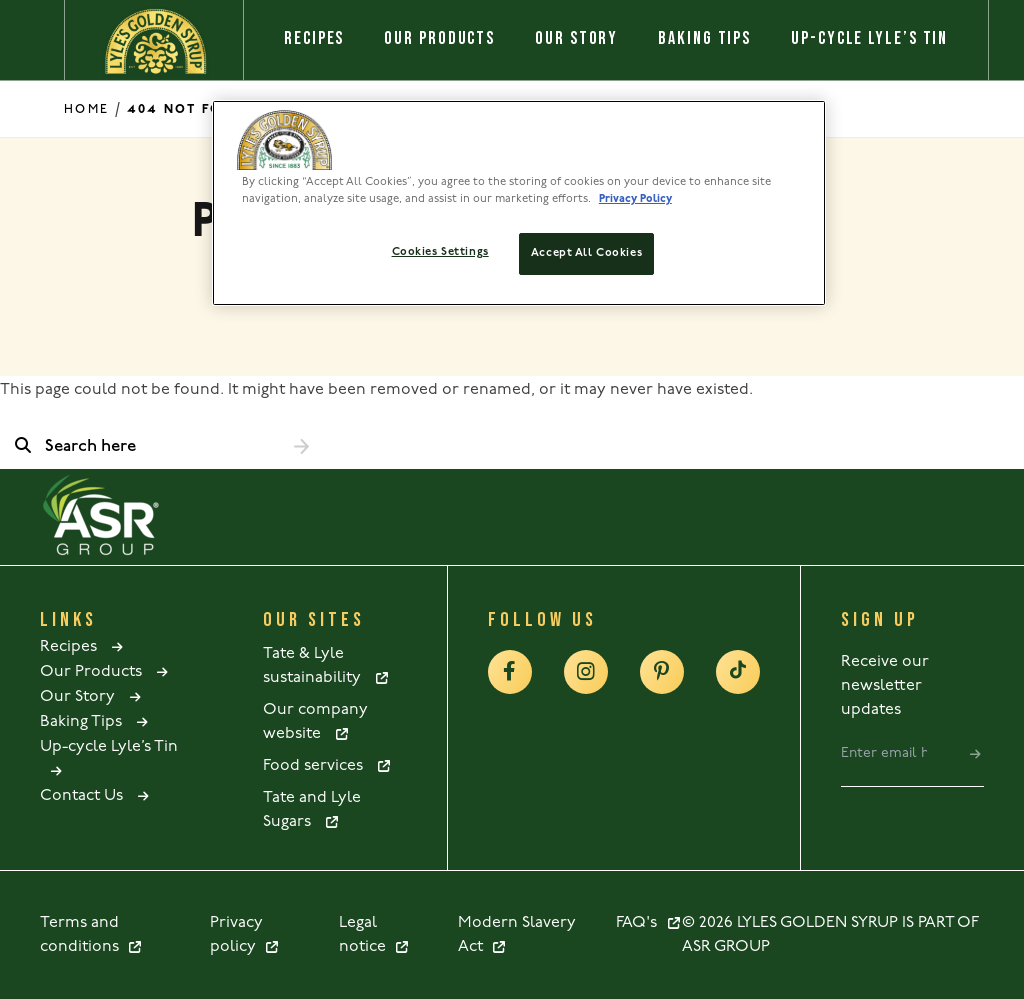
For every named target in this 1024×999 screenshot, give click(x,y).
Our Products (439, 38)
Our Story (576, 38)
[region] (519, 203)
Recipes (314, 38)
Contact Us (96, 796)
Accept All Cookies (586, 253)
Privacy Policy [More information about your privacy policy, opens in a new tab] (635, 199)
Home (87, 109)
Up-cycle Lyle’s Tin (869, 38)
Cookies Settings (440, 252)
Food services (327, 766)
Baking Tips (704, 38)
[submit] (975, 754)
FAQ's (649, 923)
